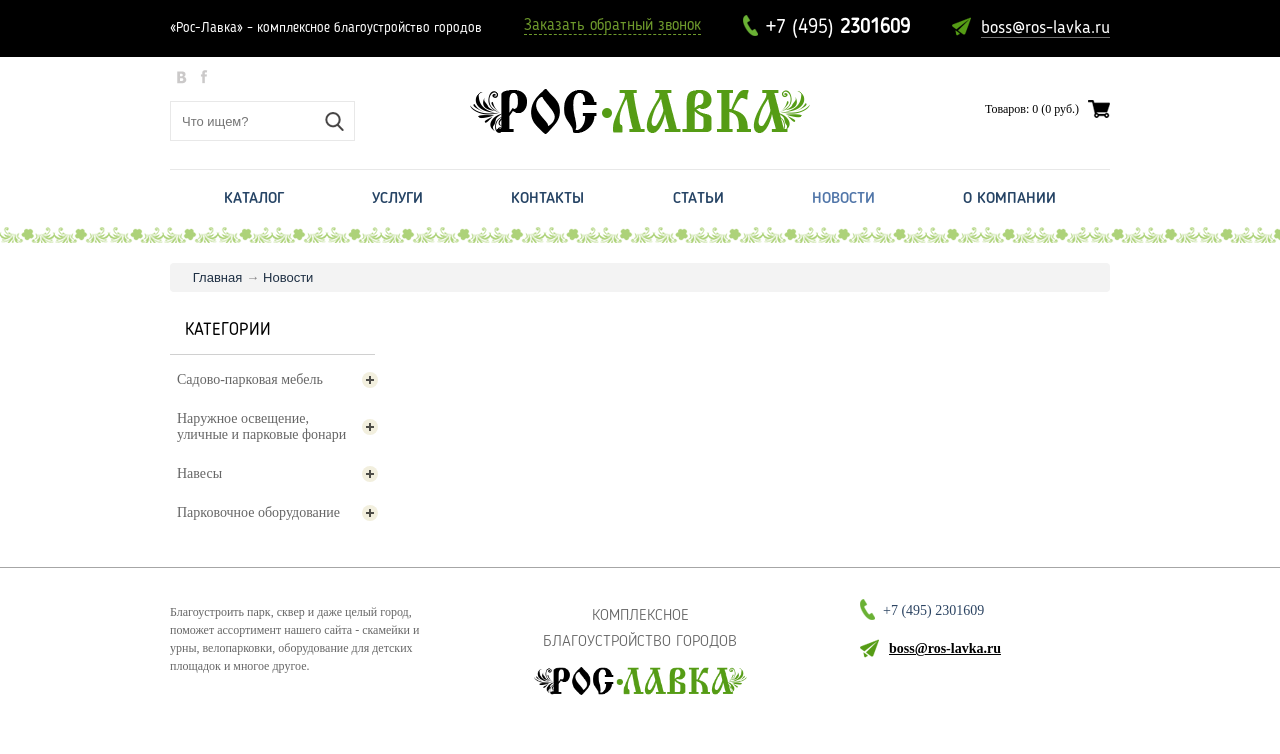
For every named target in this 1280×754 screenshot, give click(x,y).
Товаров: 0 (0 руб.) (1032, 109)
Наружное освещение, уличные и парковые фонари (277, 426)
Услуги (397, 199)
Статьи (698, 199)
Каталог (254, 199)
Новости (843, 199)
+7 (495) (838, 28)
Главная (217, 277)
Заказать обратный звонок (612, 26)
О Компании (1009, 199)
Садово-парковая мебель (277, 380)
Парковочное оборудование (277, 513)
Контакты (547, 199)
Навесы (277, 474)
